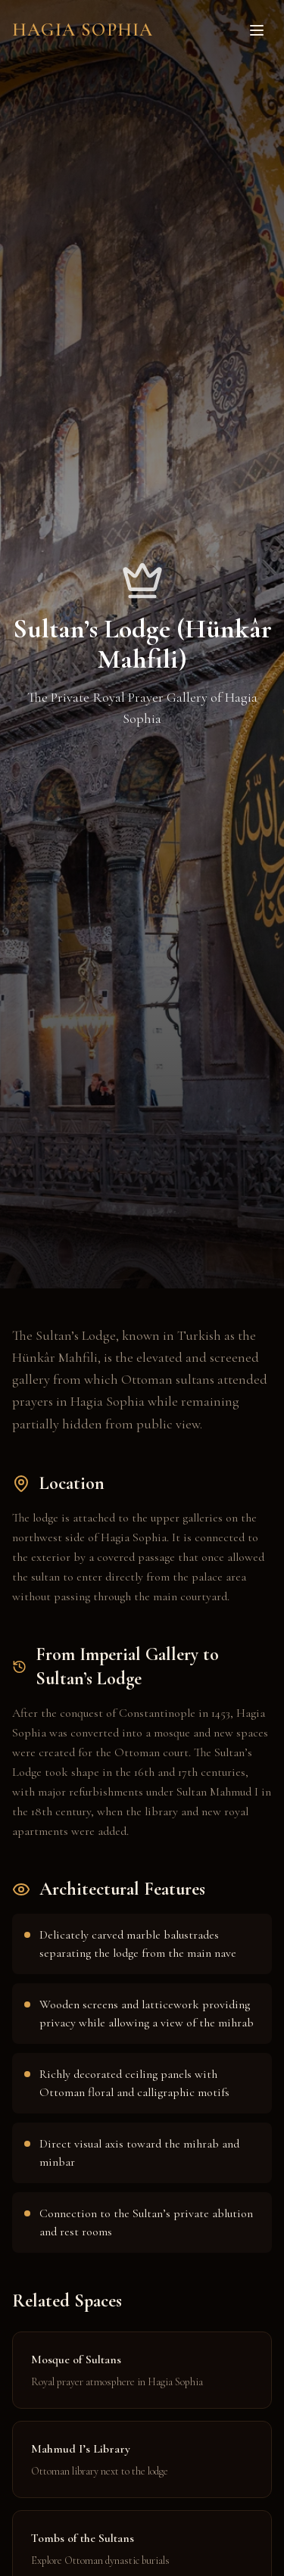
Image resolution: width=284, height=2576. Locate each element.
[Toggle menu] (257, 30)
